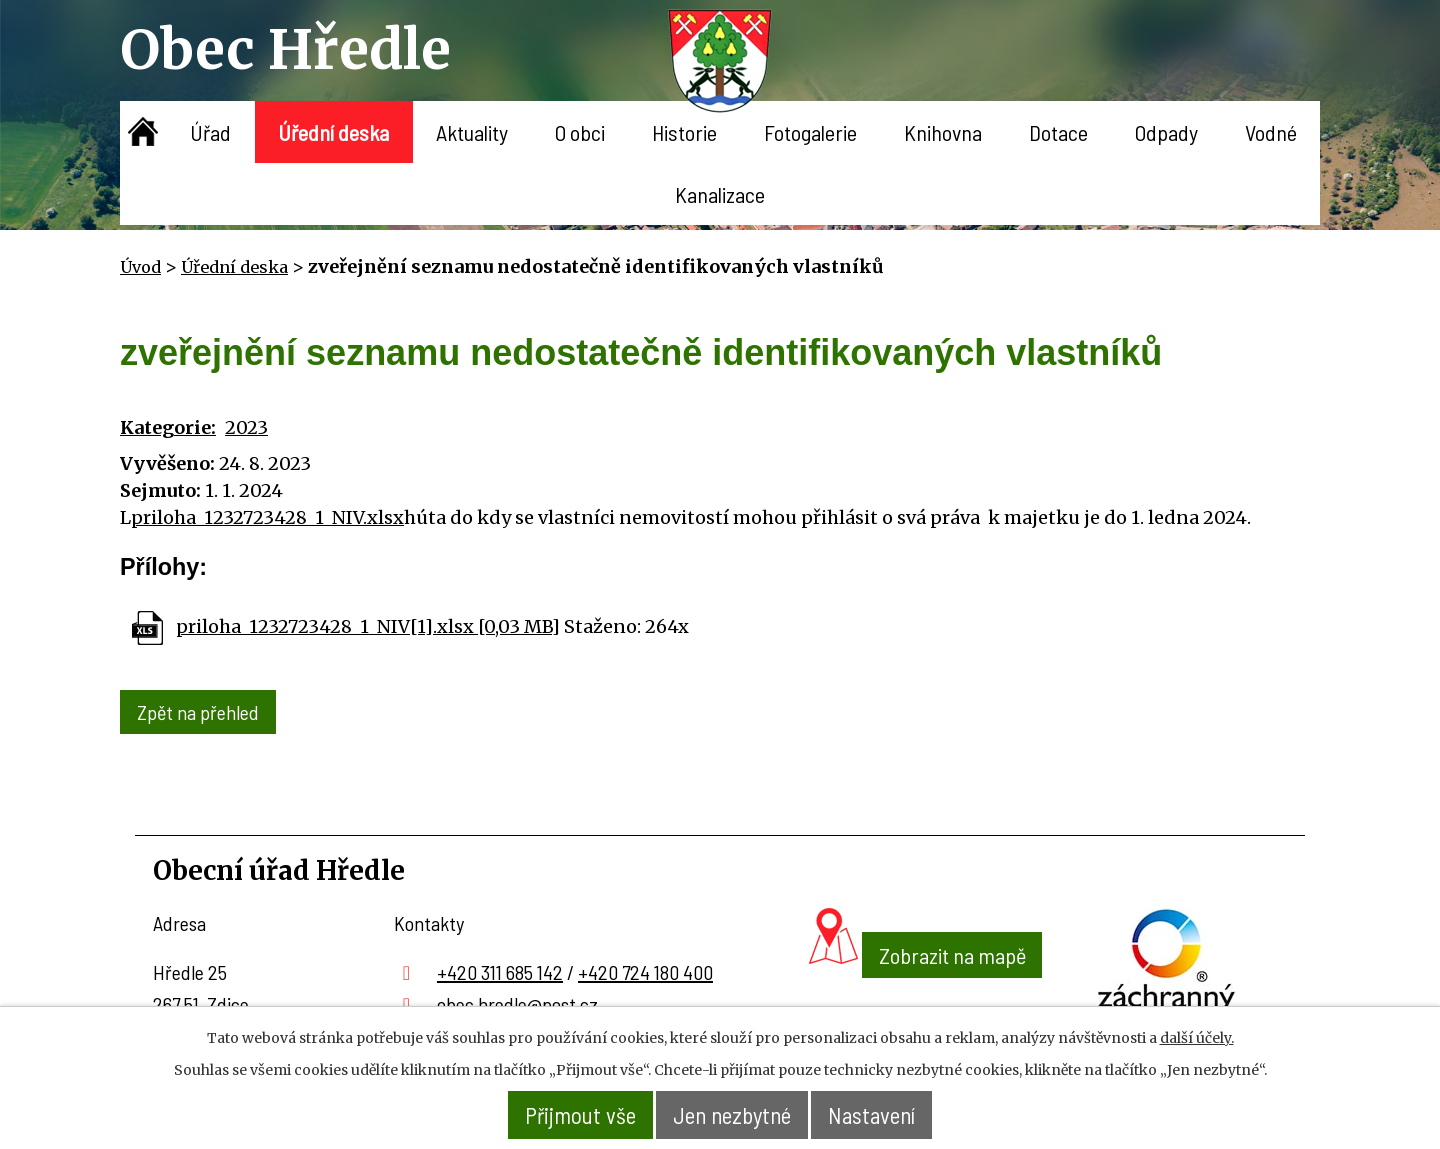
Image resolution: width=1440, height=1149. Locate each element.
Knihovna (943, 132)
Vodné (1271, 132)
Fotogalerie (810, 132)
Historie (684, 132)
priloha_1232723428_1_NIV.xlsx (267, 517)
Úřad (210, 132)
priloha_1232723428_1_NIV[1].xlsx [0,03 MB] (368, 626)
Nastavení (882, 1115)
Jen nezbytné (732, 1115)
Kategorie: (168, 427)
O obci (580, 132)
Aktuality (472, 132)
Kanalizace (720, 194)
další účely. (1197, 1038)
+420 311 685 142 (500, 969)
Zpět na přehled (200, 711)
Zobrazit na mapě (925, 991)
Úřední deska (333, 132)
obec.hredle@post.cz (517, 1001)
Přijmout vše (570, 1115)
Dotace (1058, 132)
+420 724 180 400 (645, 969)
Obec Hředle (285, 49)
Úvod (143, 132)
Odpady (1166, 132)
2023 (246, 427)
